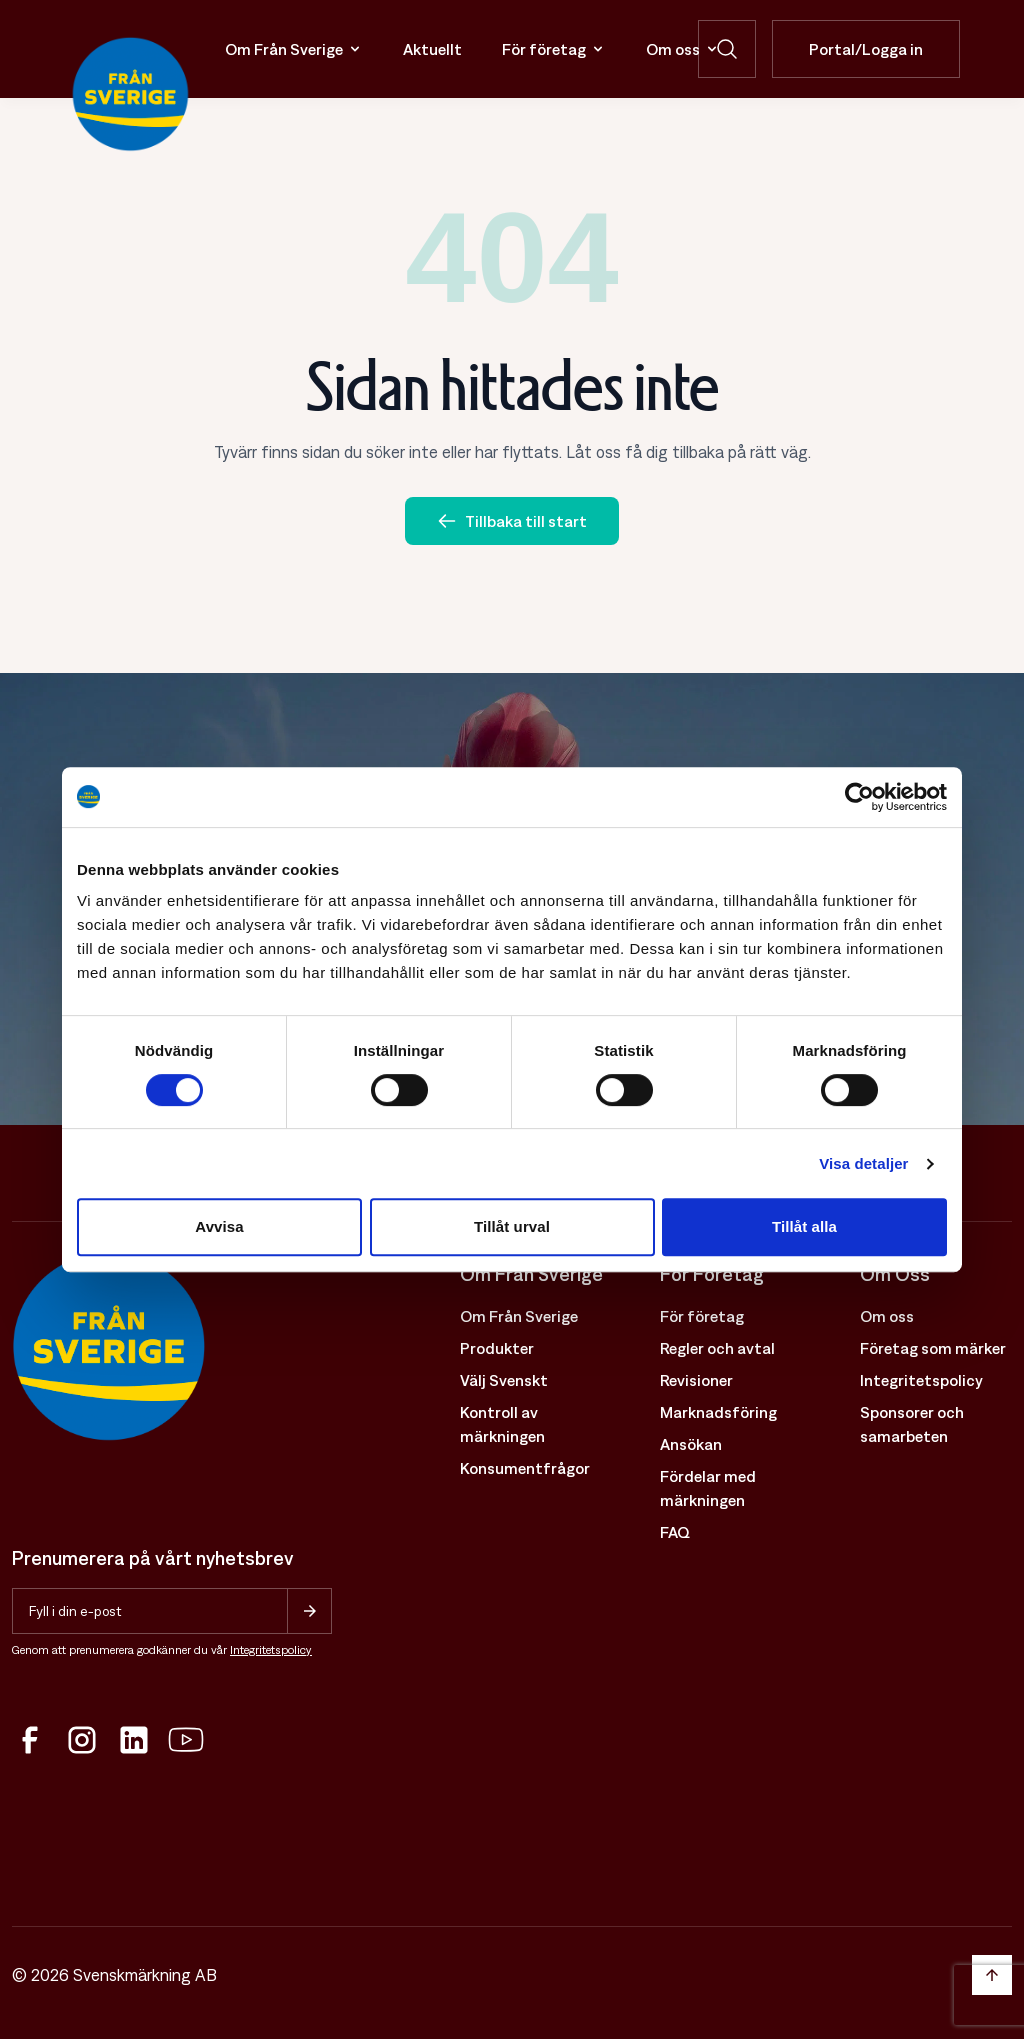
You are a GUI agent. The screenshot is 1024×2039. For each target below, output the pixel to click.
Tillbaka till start (512, 521)
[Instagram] (82, 1740)
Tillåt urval (512, 1226)
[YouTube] (186, 1740)
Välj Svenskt (504, 1380)
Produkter (497, 1348)
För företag (554, 49)
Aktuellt (432, 49)
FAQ (675, 1532)
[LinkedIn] (134, 1740)
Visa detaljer (863, 1163)
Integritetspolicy (271, 1650)
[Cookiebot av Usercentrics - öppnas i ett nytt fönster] (859, 797)
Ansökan (691, 1444)
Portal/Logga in (866, 49)
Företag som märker (933, 1348)
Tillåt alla (804, 1226)
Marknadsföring (718, 1412)
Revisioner (696, 1380)
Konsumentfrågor (525, 1468)
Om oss (683, 49)
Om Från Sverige (294, 49)
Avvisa (219, 1226)
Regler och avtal (717, 1348)
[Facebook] (30, 1740)
